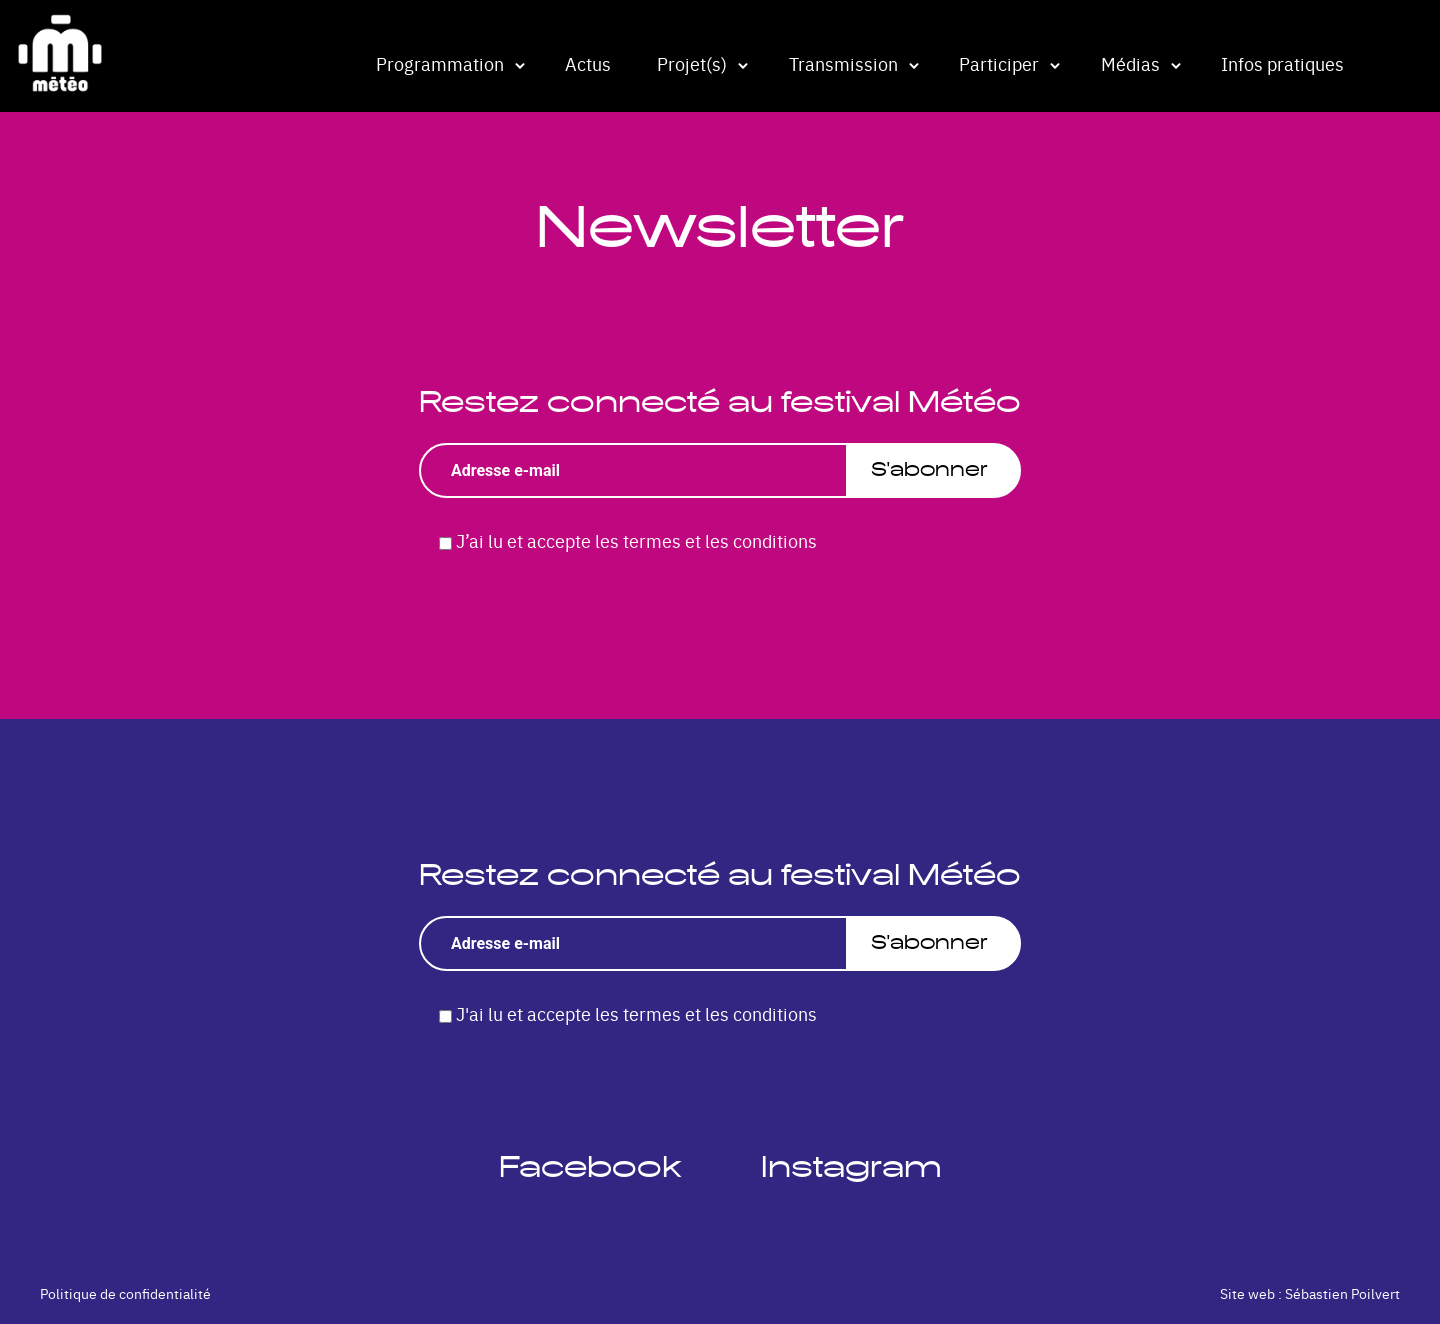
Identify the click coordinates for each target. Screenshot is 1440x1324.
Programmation (440, 63)
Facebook (590, 1166)
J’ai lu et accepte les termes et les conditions (636, 540)
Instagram (851, 1166)
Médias (1130, 63)
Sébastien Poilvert (1342, 1293)
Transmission (843, 63)
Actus (588, 63)
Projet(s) (692, 63)
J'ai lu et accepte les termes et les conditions (636, 1013)
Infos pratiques (1282, 63)
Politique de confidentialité (125, 1293)
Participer (999, 63)
